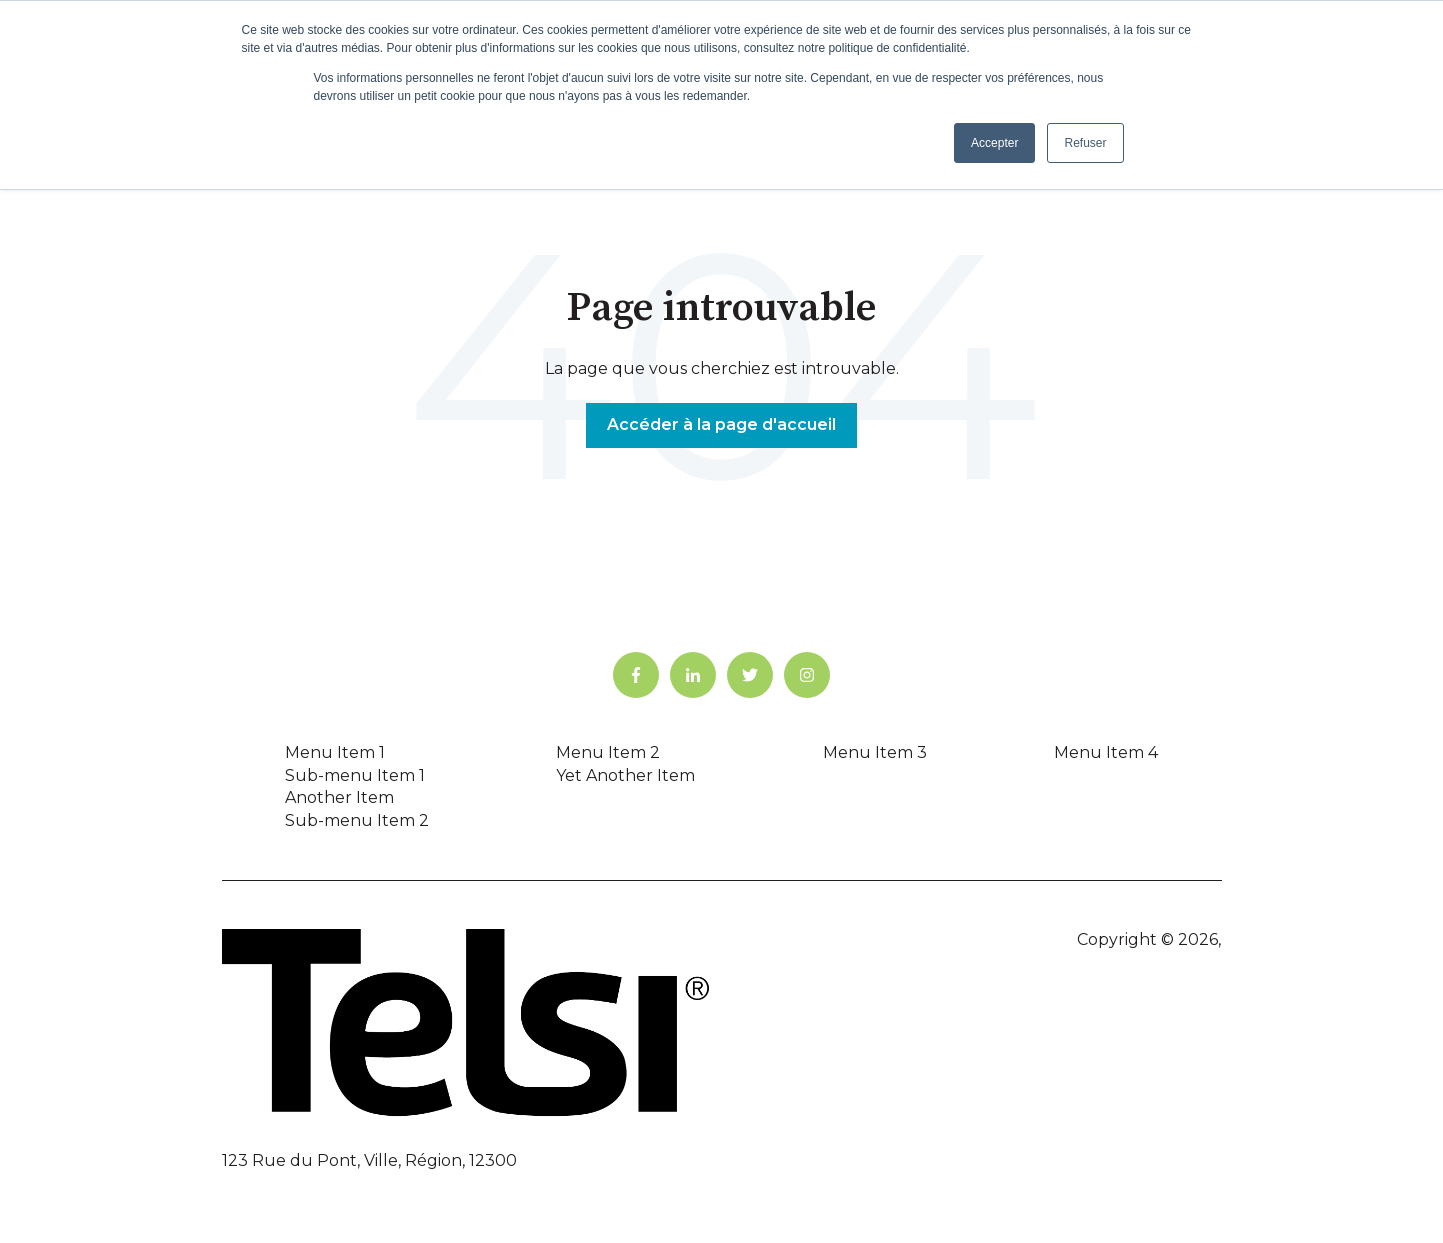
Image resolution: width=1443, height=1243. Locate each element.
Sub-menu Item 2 (357, 820)
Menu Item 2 (608, 752)
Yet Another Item (625, 775)
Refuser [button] (1085, 143)
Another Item (339, 797)
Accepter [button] (994, 143)
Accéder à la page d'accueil (721, 424)
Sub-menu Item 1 (355, 775)
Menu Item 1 (335, 752)
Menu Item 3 (875, 752)
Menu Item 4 (1106, 752)
